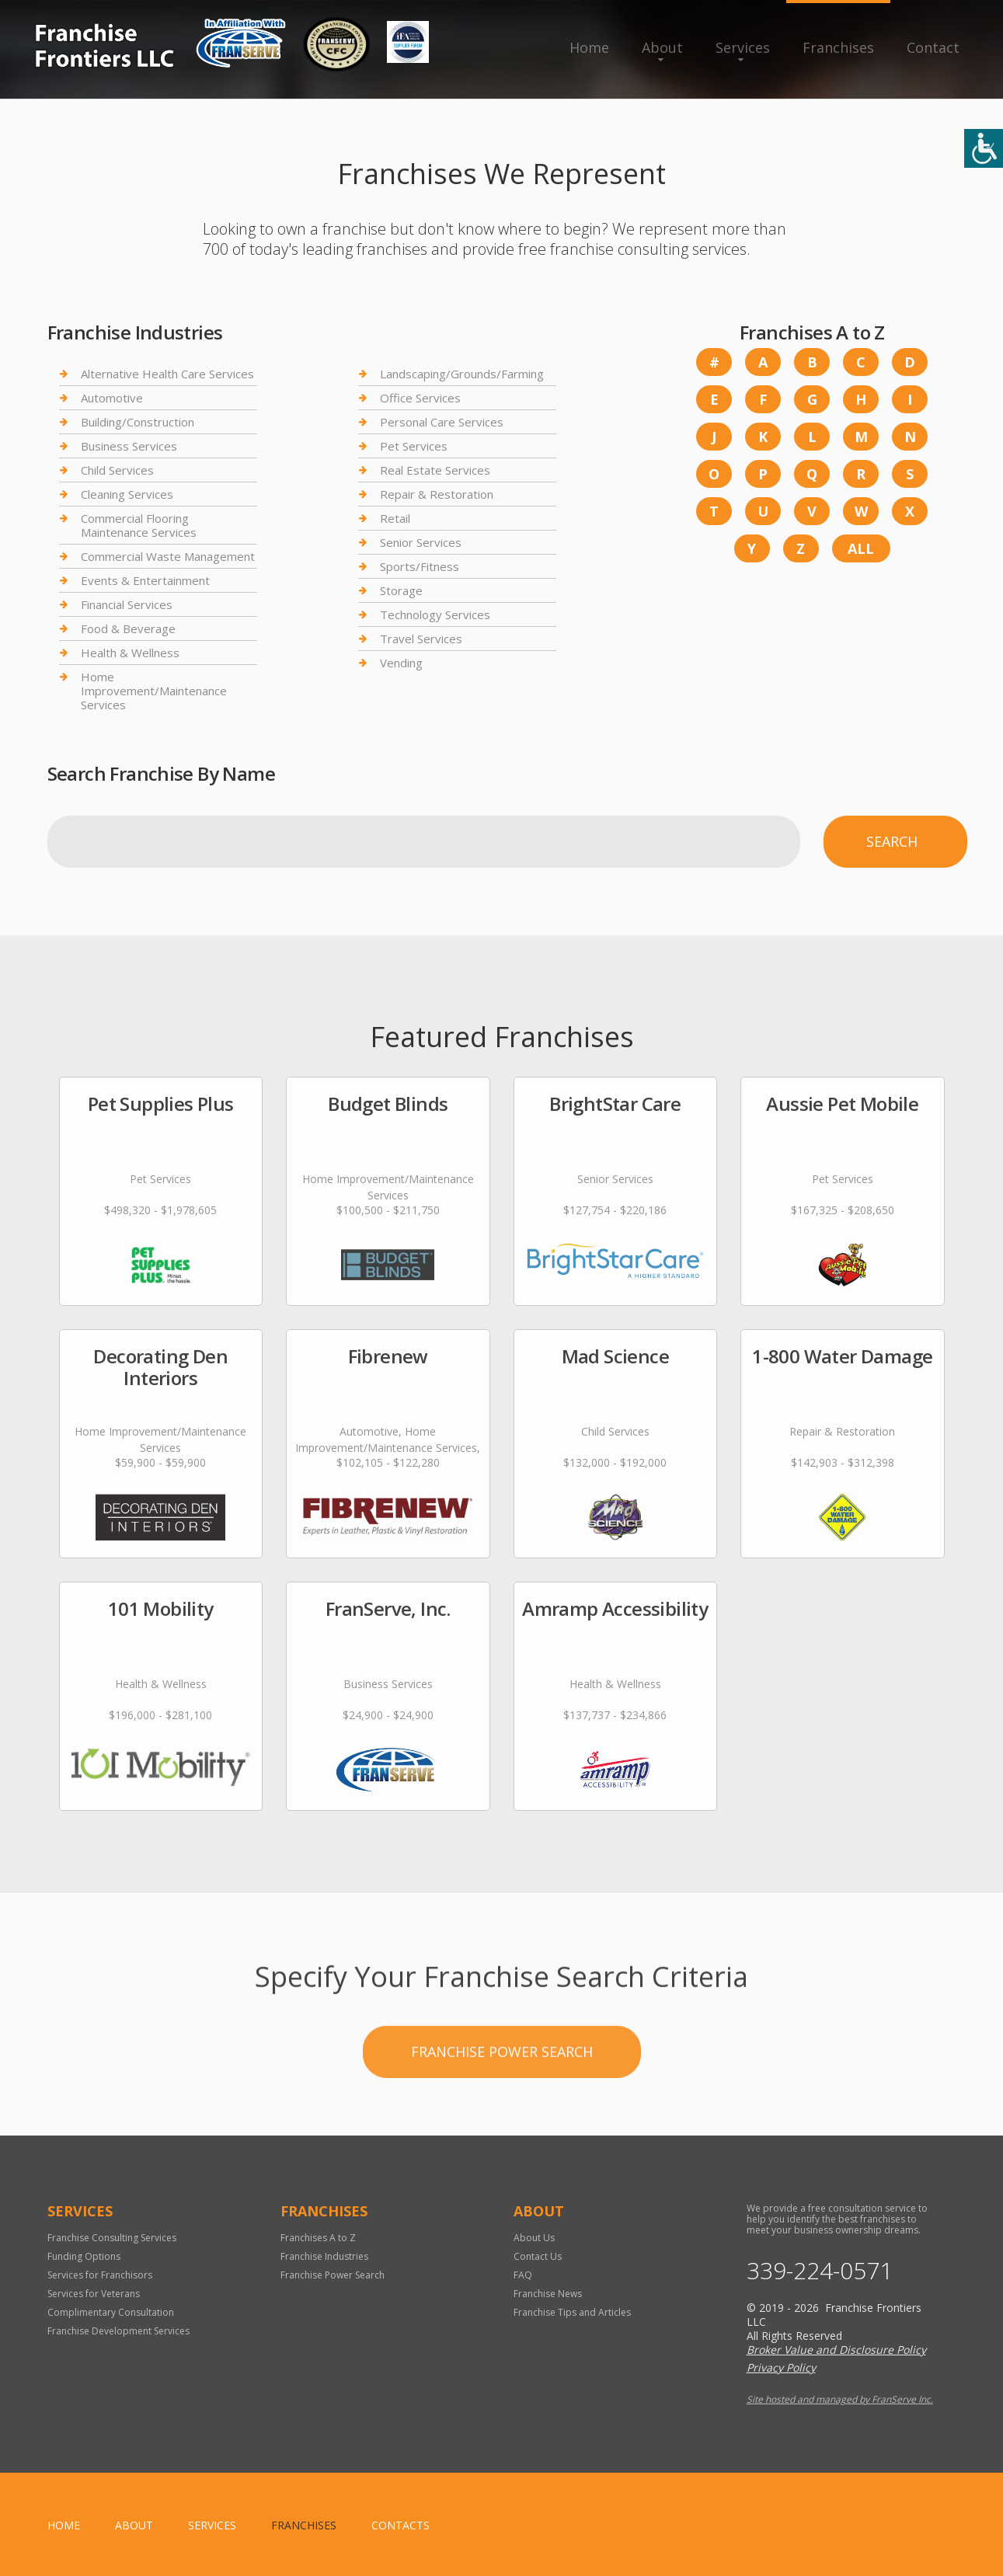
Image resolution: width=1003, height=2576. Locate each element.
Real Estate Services (435, 470)
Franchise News (548, 2293)
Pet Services (414, 446)
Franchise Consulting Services (111, 2237)
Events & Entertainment (145, 580)
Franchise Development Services (118, 2331)
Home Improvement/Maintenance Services (154, 690)
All (861, 548)
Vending (401, 662)
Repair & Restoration (436, 494)
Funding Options (83, 2256)
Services (743, 47)
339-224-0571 (820, 2270)
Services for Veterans (93, 2293)
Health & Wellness (130, 652)
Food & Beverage (128, 628)
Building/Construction (137, 422)
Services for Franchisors (99, 2275)
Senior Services (420, 542)
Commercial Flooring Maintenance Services (139, 525)
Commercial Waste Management (168, 556)
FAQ (523, 2275)
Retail (395, 518)
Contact (933, 47)
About (662, 47)
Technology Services (435, 614)
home (63, 2525)
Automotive (112, 398)
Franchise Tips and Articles (572, 2312)
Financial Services (126, 604)
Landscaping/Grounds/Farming (462, 374)
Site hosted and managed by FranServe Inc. (840, 2399)
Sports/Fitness (419, 566)
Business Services (129, 446)
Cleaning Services (127, 494)
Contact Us (538, 2256)
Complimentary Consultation (110, 2312)
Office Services (420, 398)
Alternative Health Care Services (167, 374)
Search (892, 841)
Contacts (400, 2525)
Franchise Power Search (502, 2141)
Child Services (117, 470)
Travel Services (421, 638)
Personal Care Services (441, 422)
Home (589, 47)
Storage (401, 590)
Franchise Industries (324, 2256)
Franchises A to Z (318, 2237)
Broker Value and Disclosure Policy (836, 2349)
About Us (534, 2237)
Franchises (838, 47)
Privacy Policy (781, 2367)
